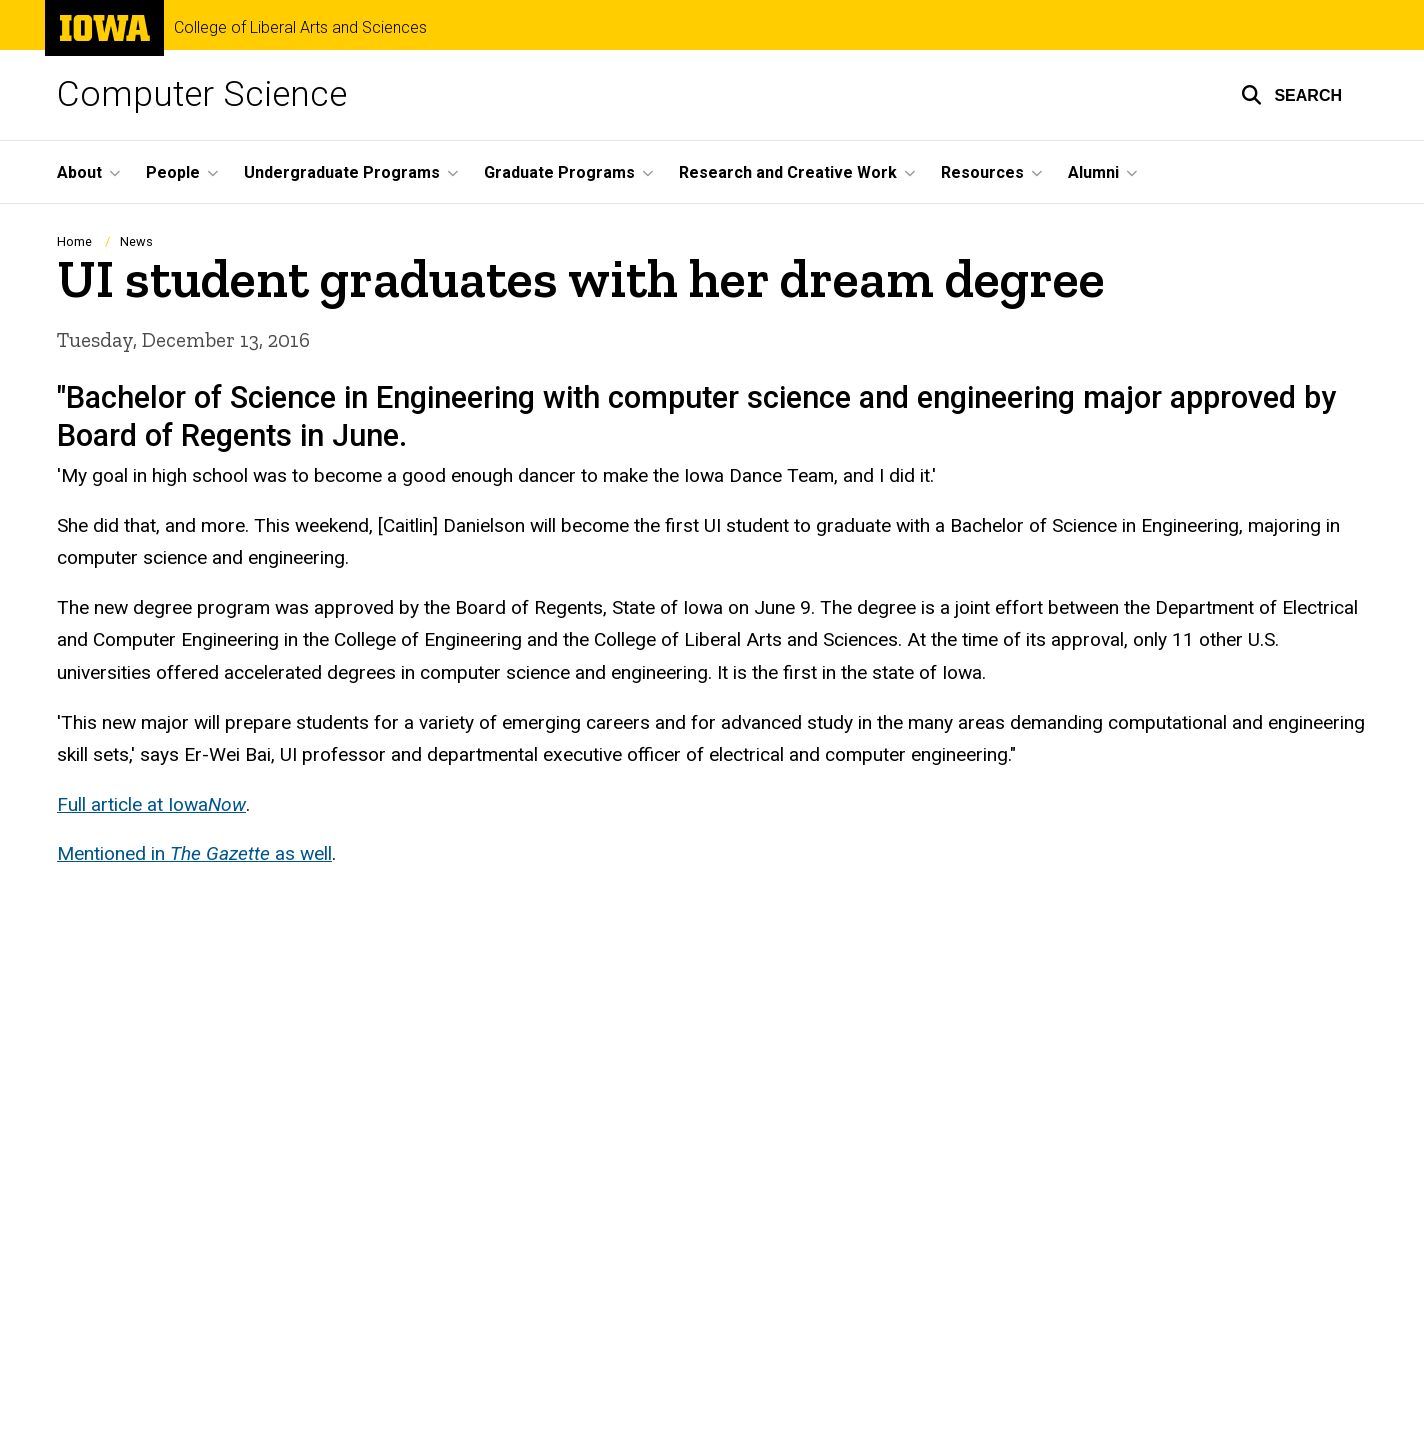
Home (74, 241)
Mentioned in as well (194, 853)
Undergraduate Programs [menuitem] (342, 172)
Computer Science (202, 94)
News (136, 241)
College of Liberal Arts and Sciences (300, 28)
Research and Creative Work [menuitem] (788, 172)
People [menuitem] (173, 172)
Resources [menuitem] (982, 172)
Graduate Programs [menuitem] (559, 172)
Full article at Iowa (151, 804)
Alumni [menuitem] (1093, 172)
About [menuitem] (79, 172)
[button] (1291, 95)
